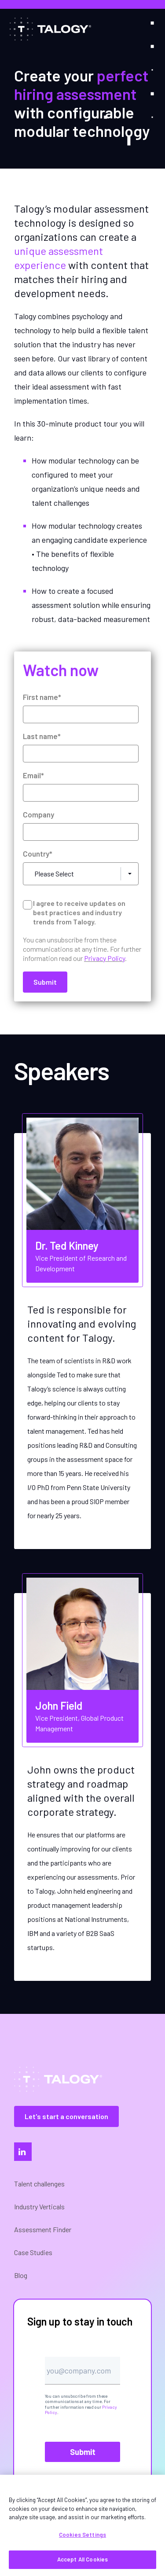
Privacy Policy (104, 958)
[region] (82, 2525)
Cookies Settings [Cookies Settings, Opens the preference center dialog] (82, 2534)
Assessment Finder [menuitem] (42, 2229)
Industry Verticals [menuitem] (39, 2206)
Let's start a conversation (66, 2116)
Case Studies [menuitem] (33, 2252)
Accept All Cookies (82, 2559)
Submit (82, 2452)
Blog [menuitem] (20, 2275)
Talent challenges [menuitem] (39, 2183)
